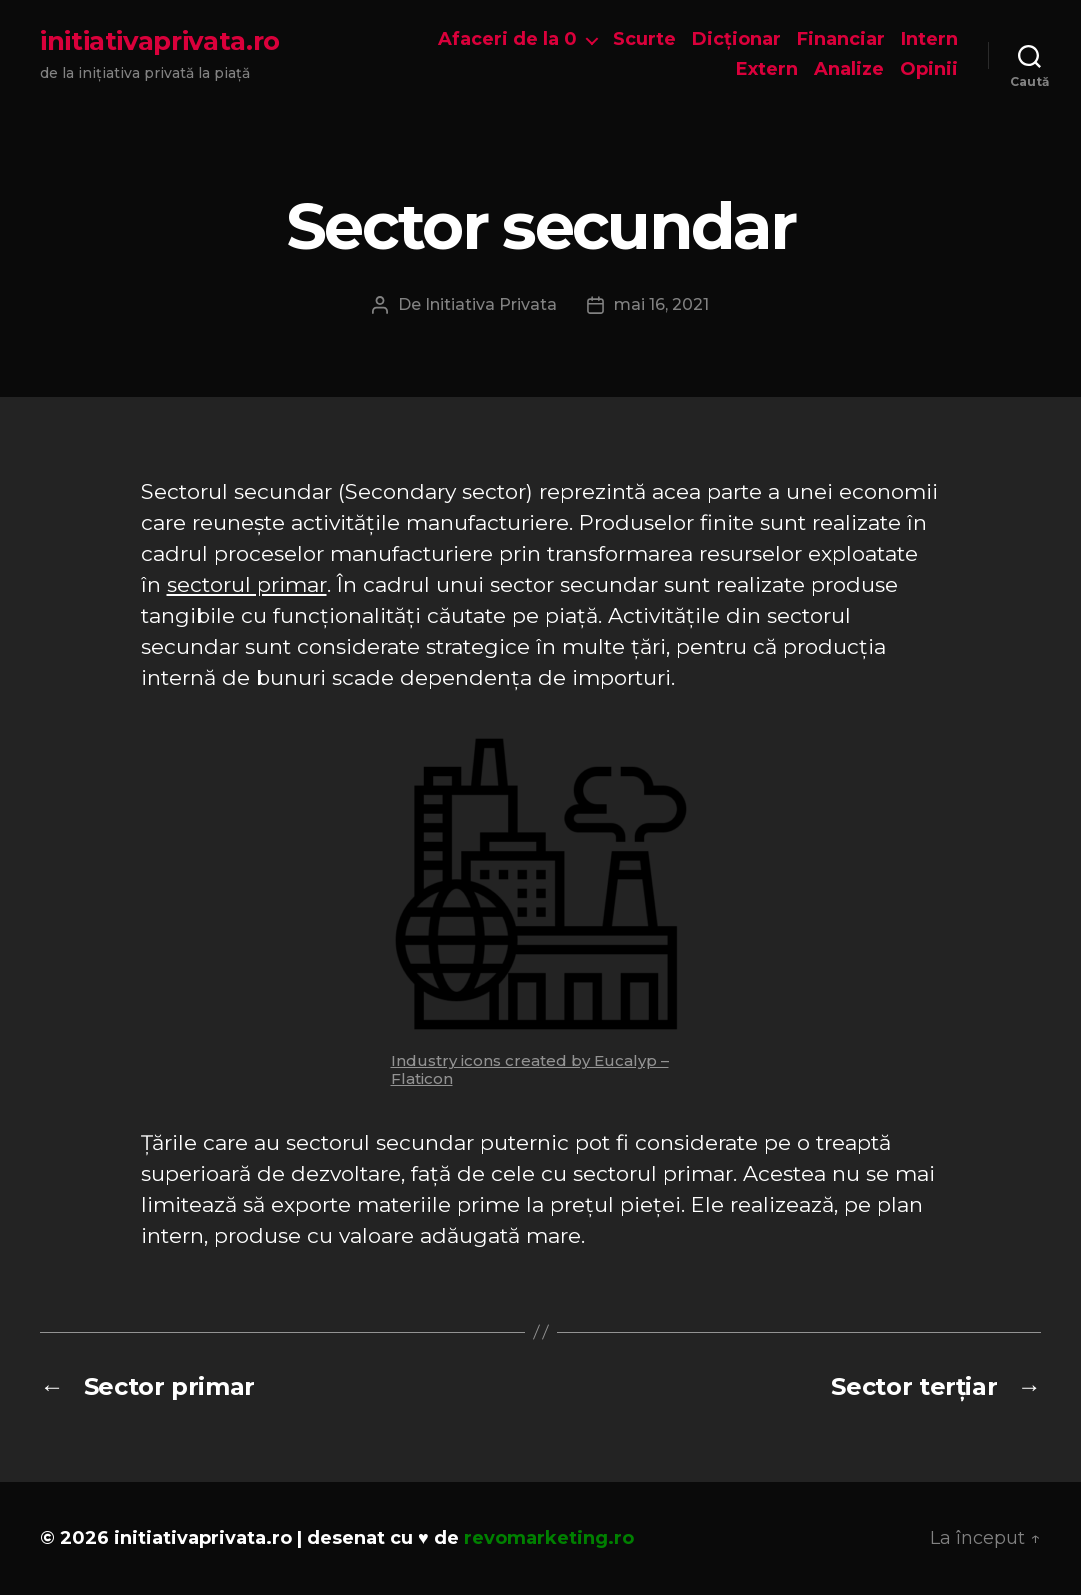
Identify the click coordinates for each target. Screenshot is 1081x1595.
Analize (849, 69)
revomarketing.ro (549, 1538)
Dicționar (736, 39)
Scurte (644, 39)
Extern (767, 69)
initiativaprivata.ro (160, 41)
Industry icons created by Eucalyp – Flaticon (530, 1069)
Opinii (929, 69)
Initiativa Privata (491, 304)
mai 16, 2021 (661, 304)
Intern (929, 39)
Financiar (841, 39)
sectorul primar (247, 584)
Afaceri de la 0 (507, 39)
